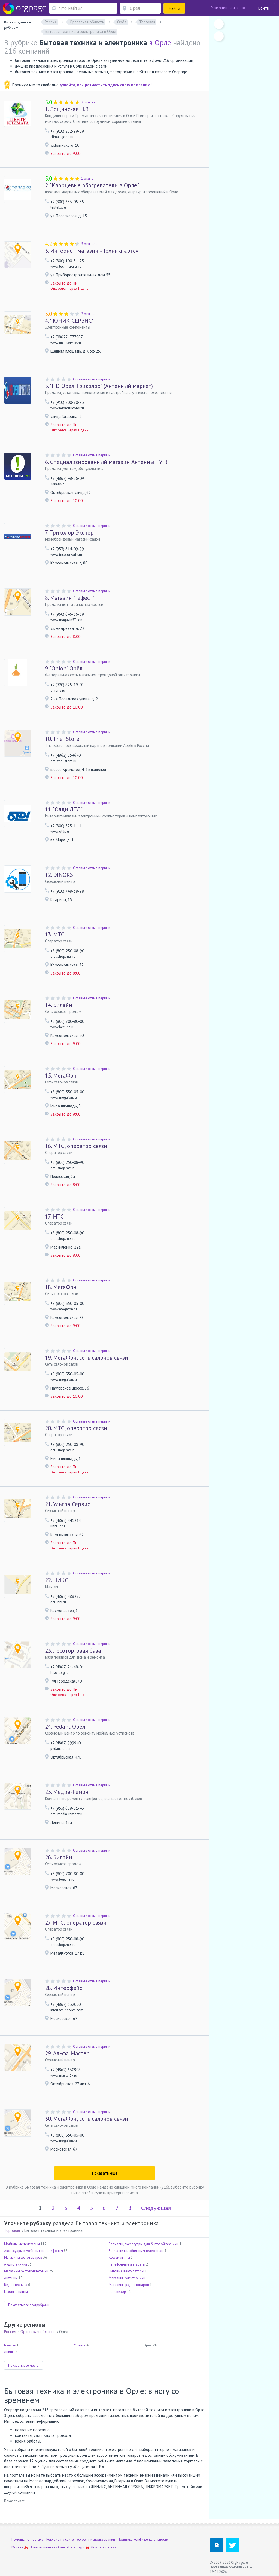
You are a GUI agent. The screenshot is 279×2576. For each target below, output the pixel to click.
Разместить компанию (228, 7)
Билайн (58, 1005)
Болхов (10, 2345)
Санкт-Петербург (71, 2547)
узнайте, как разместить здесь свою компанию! (106, 84)
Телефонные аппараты (127, 2264)
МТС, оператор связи (76, 1146)
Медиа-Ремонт (68, 1792)
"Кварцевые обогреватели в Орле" (92, 185)
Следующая (156, 2208)
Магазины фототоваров (23, 2257)
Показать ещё (104, 2173)
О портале (35, 2539)
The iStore (62, 739)
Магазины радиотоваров (129, 2284)
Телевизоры (118, 2291)
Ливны (9, 2352)
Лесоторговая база (73, 1650)
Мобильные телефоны (22, 2244)
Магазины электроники (127, 2278)
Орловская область (37, 2331)
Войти (263, 8)
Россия (10, 2331)
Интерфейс (63, 1988)
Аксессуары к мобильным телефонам (33, 2250)
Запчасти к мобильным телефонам (136, 2250)
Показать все (14, 2501)
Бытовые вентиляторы (126, 2271)
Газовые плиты (16, 2291)
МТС (54, 934)
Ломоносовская (104, 2547)
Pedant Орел (65, 1726)
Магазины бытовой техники (26, 2271)
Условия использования (96, 2539)
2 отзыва (88, 102)
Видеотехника (15, 2284)
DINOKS (59, 874)
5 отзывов (89, 244)
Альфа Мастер (67, 2053)
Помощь (18, 2539)
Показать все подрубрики (28, 2305)
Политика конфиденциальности (143, 2539)
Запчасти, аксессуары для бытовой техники (143, 2244)
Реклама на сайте (60, 2539)
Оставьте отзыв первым (92, 379)
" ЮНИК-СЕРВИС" (69, 320)
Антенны (11, 2278)
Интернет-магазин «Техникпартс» (91, 250)
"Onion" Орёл (64, 668)
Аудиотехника (15, 2264)
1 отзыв (87, 178)
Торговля (12, 2230)
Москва (17, 2547)
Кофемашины (119, 2257)
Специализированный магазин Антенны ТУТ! (106, 462)
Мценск (80, 2345)
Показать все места (23, 2365)
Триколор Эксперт (70, 532)
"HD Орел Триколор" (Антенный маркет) (99, 386)
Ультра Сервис (67, 1504)
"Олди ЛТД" (64, 809)
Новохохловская (43, 2547)
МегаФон (61, 1075)
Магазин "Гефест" (69, 598)
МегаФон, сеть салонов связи (86, 1357)
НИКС (56, 1580)
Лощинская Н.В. (67, 109)
